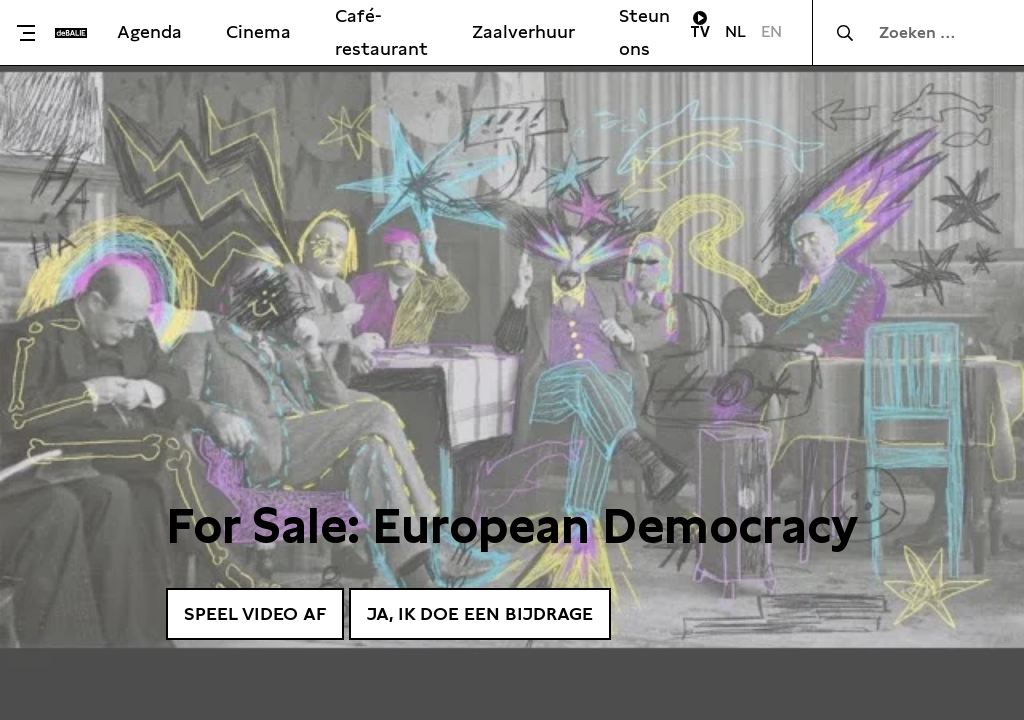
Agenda (149, 31)
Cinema (258, 31)
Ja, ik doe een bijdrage (480, 613)
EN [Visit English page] (771, 31)
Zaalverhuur (523, 31)
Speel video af (255, 613)
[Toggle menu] (32, 33)
